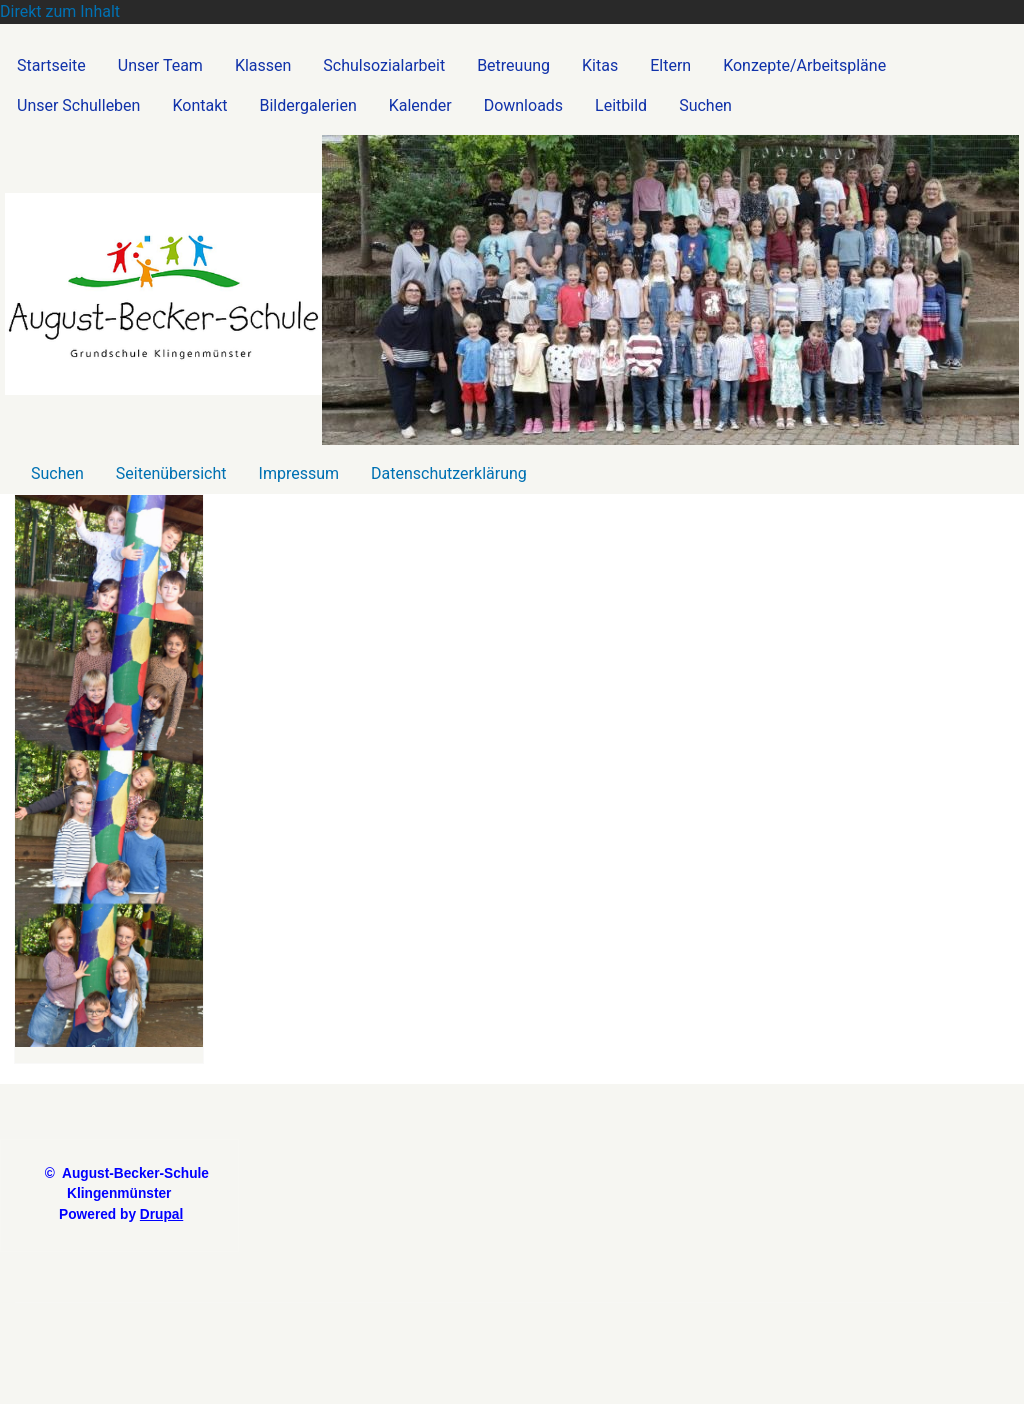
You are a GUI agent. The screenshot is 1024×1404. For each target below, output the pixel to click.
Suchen (57, 473)
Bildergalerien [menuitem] (308, 105)
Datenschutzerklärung (449, 473)
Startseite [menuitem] (51, 65)
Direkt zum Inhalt (60, 11)
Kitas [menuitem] (600, 65)
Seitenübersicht (171, 473)
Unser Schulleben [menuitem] (78, 105)
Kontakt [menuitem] (199, 105)
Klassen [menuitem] (263, 65)
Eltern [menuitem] (670, 65)
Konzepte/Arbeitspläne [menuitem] (804, 65)
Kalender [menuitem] (420, 105)
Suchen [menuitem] (705, 105)
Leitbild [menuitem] (621, 105)
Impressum (299, 473)
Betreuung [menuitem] (513, 65)
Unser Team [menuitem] (160, 65)
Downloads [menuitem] (523, 105)
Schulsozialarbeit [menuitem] (384, 65)
